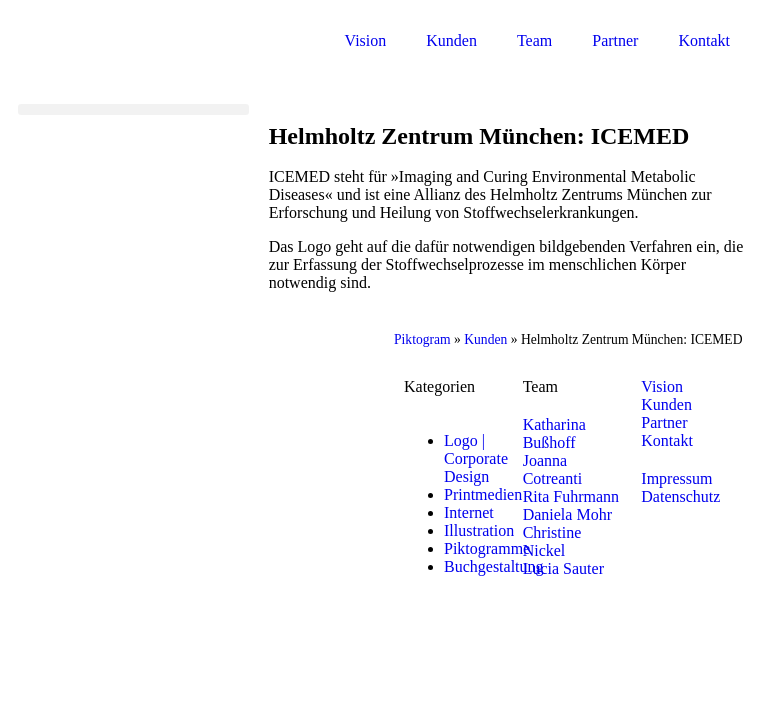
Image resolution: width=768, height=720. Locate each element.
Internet (469, 512)
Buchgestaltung (494, 566)
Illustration (479, 530)
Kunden (451, 40)
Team (534, 40)
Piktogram (422, 339)
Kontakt (704, 40)
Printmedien (483, 494)
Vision (366, 40)
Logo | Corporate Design (476, 458)
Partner (615, 40)
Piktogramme (487, 548)
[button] (133, 109)
